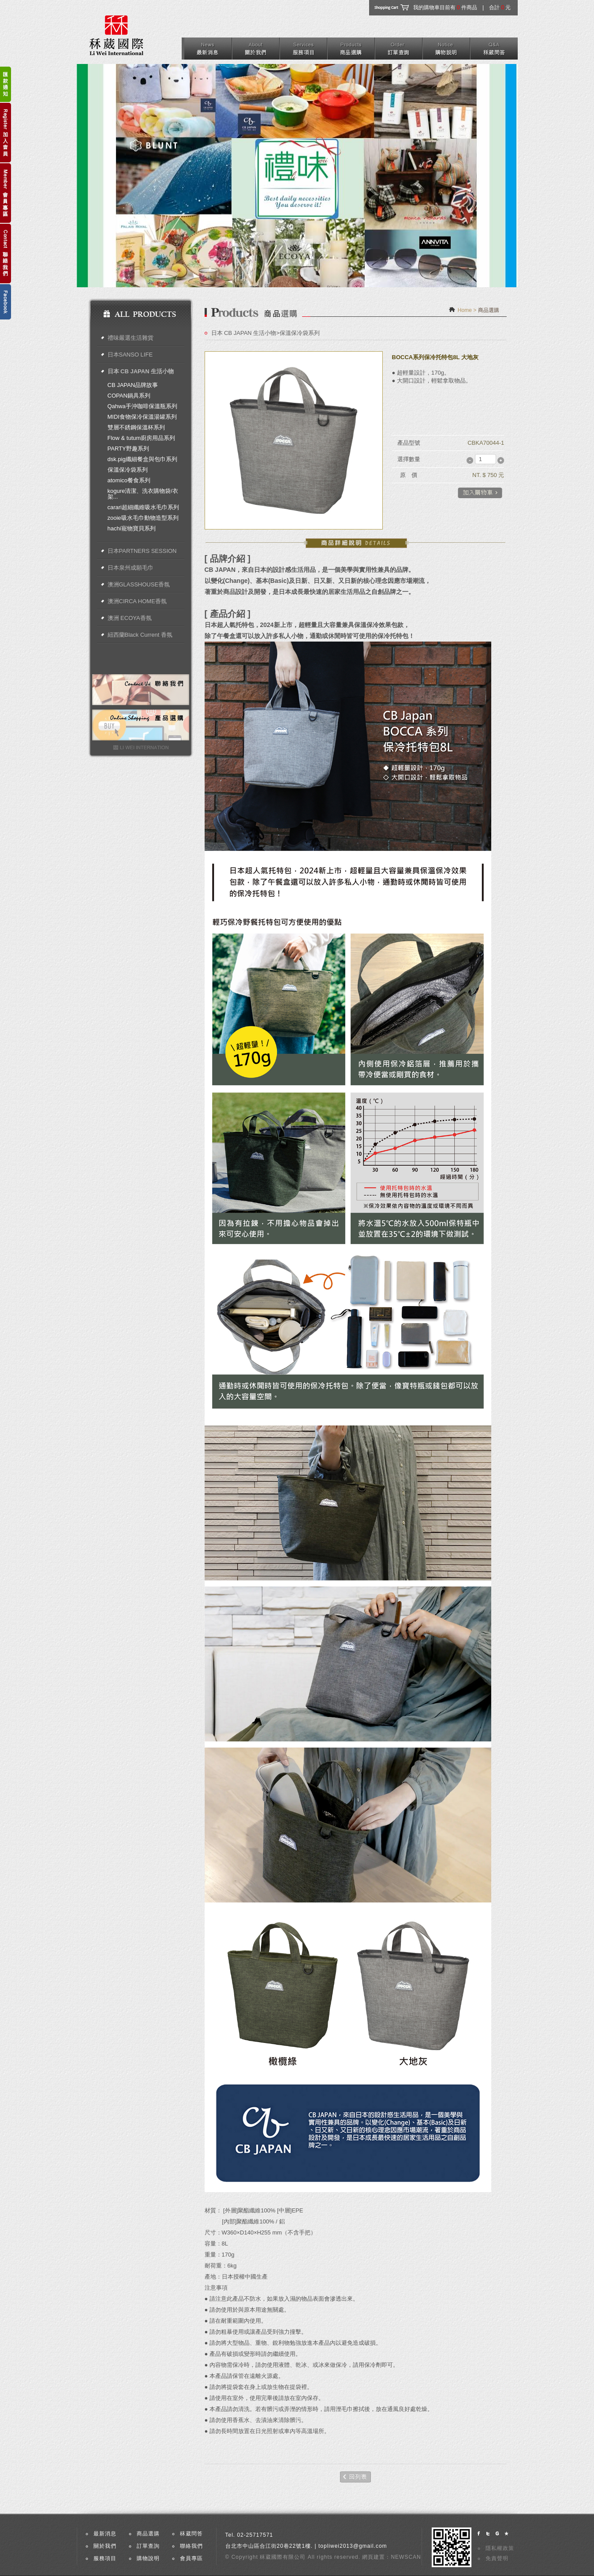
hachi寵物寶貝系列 (132, 528)
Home (465, 310)
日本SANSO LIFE (130, 354)
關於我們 (104, 2546)
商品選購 (148, 2534)
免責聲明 (497, 2558)
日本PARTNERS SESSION (142, 551)
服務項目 (104, 2558)
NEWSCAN (406, 2557)
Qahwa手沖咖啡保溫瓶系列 (142, 406)
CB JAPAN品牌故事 (133, 385)
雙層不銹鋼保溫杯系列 (136, 427)
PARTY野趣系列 (128, 448)
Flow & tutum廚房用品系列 (142, 438)
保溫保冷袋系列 (128, 469)
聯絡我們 (191, 2546)
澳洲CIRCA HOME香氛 (137, 601)
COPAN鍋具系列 (129, 395)
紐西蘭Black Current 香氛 (140, 634)
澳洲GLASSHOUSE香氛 (139, 584)
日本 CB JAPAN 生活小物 (141, 371)
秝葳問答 (191, 2534)
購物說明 (148, 2558)
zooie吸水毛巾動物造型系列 (143, 517)
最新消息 (104, 2534)
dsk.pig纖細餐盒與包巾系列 (142, 459)
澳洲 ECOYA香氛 (130, 618)
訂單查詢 (148, 2546)
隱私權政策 (500, 2548)
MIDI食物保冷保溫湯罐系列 (142, 416)
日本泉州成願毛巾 (130, 567)
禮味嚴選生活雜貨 (130, 337)
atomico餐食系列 (129, 480)
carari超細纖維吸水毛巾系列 (143, 507)
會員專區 (191, 2558)
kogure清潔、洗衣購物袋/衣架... (143, 494)
